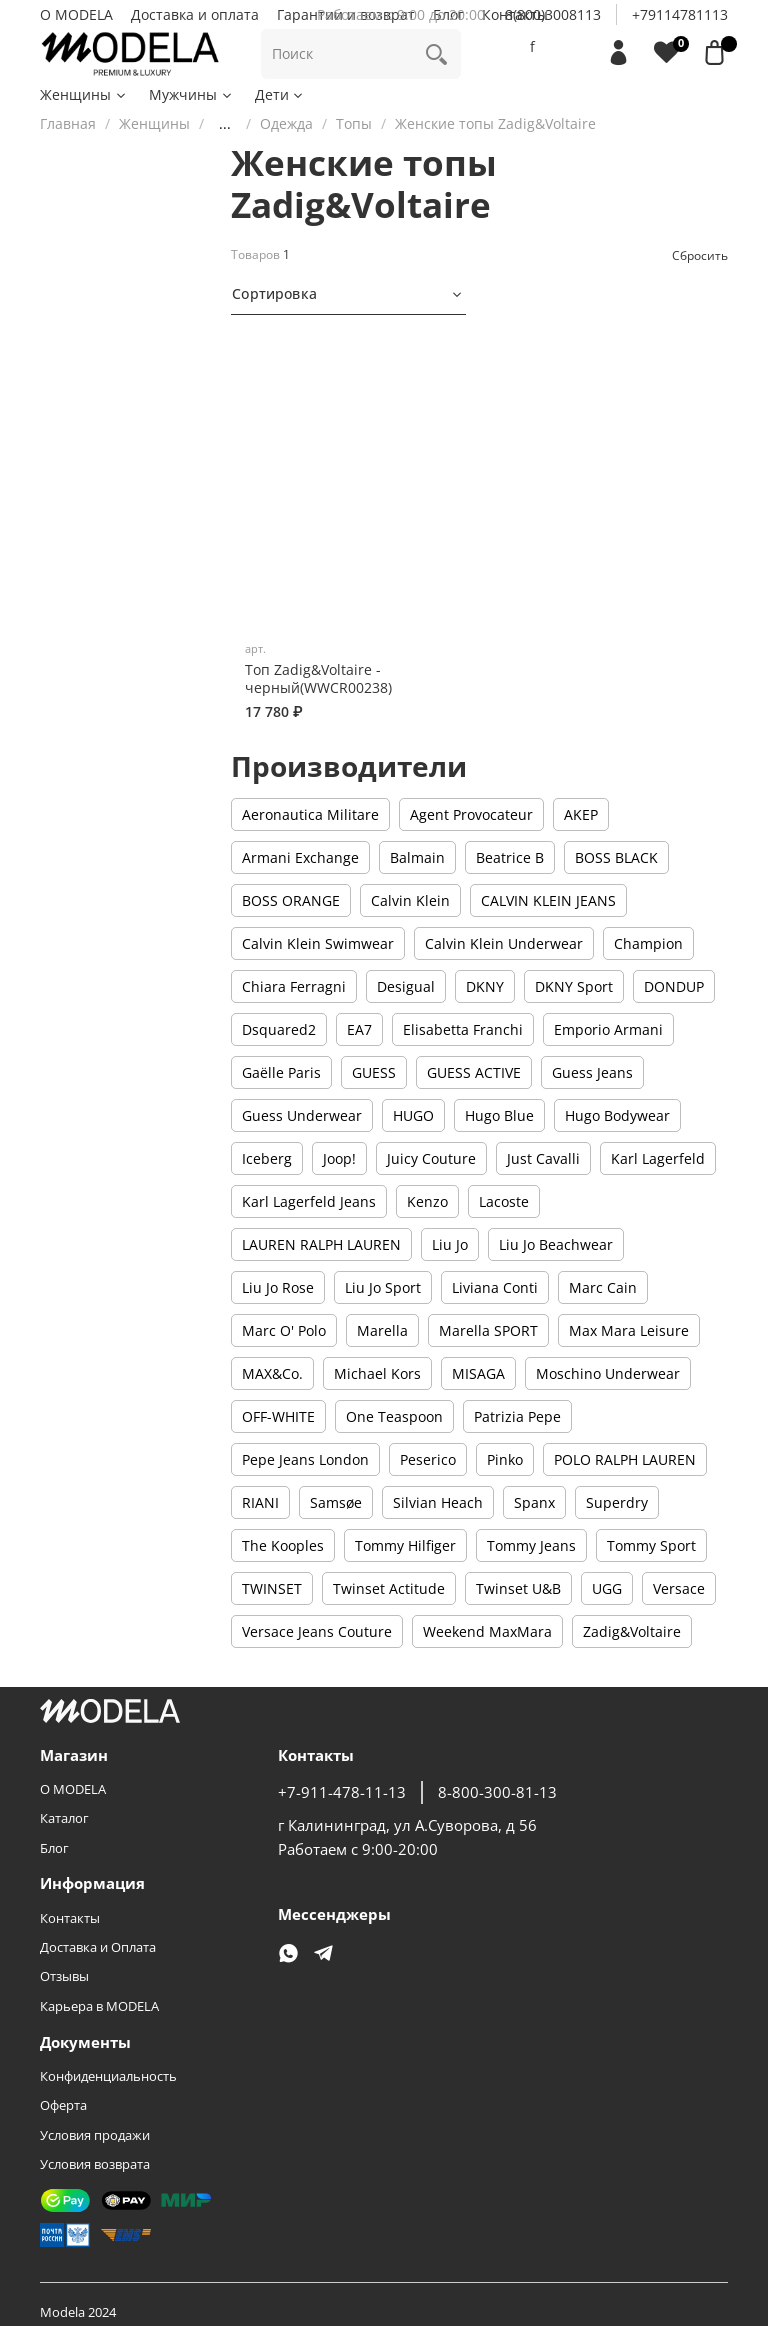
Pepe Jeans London (305, 1459)
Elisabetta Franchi (463, 1029)
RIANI (260, 1502)
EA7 (359, 1029)
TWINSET (272, 1588)
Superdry (617, 1502)
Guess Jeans (592, 1072)
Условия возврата (95, 2164)
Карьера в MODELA (99, 2006)
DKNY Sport (574, 986)
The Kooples (283, 1545)
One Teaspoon (394, 1416)
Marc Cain (603, 1287)
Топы (354, 123)
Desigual (406, 986)
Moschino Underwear (608, 1373)
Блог (54, 1848)
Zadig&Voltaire (632, 1631)
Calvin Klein (410, 900)
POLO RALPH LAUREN (625, 1459)
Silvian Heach (438, 1502)
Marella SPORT (488, 1330)
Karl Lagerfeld (658, 1158)
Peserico (428, 1459)
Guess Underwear (302, 1115)
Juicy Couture (431, 1158)
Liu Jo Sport (383, 1287)
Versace (679, 1588)
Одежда (286, 123)
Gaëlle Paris (281, 1072)
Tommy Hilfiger (405, 1545)
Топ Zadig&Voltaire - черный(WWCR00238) (318, 678)
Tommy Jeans (531, 1545)
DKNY (485, 986)
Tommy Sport (651, 1545)
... (225, 124)
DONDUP (674, 986)
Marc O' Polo (284, 1330)
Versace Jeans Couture (317, 1631)
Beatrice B (510, 857)
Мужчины (191, 94)
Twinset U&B (518, 1588)
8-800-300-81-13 (497, 1792)
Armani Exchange (300, 857)
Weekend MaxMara (487, 1631)
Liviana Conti (495, 1287)
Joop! (339, 1158)
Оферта (63, 2105)
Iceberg (267, 1158)
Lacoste (504, 1201)
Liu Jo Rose (278, 1287)
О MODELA (76, 14)
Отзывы (64, 1976)
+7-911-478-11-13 (342, 1792)
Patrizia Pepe (517, 1416)
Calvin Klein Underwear (504, 943)
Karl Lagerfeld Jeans (309, 1201)
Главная (68, 123)
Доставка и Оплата (98, 1947)
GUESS (374, 1072)
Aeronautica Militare (310, 814)
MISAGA (478, 1373)
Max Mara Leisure (629, 1330)
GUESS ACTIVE (474, 1072)
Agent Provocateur (471, 814)
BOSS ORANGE (291, 900)
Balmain (417, 857)
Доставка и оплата (195, 14)
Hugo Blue (499, 1115)
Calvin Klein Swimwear (318, 943)
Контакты (70, 1918)
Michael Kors (377, 1373)
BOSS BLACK (616, 857)
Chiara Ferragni (294, 986)
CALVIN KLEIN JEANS (548, 900)
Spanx (534, 1502)
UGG (607, 1588)
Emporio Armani (608, 1029)
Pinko (505, 1459)
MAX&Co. (272, 1373)
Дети (280, 94)
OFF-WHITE (278, 1416)
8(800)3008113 (553, 14)
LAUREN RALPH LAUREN (321, 1244)
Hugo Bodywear (617, 1115)
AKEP (581, 814)
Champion (648, 943)
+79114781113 (680, 14)
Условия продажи (95, 2135)
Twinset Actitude (389, 1588)
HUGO (413, 1115)
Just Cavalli (543, 1158)
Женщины (84, 94)
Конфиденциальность (108, 2076)
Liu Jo (450, 1244)
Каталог (64, 1818)
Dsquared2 (279, 1029)
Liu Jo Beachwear (556, 1244)
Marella (382, 1330)
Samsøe (336, 1502)
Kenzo (427, 1201)
